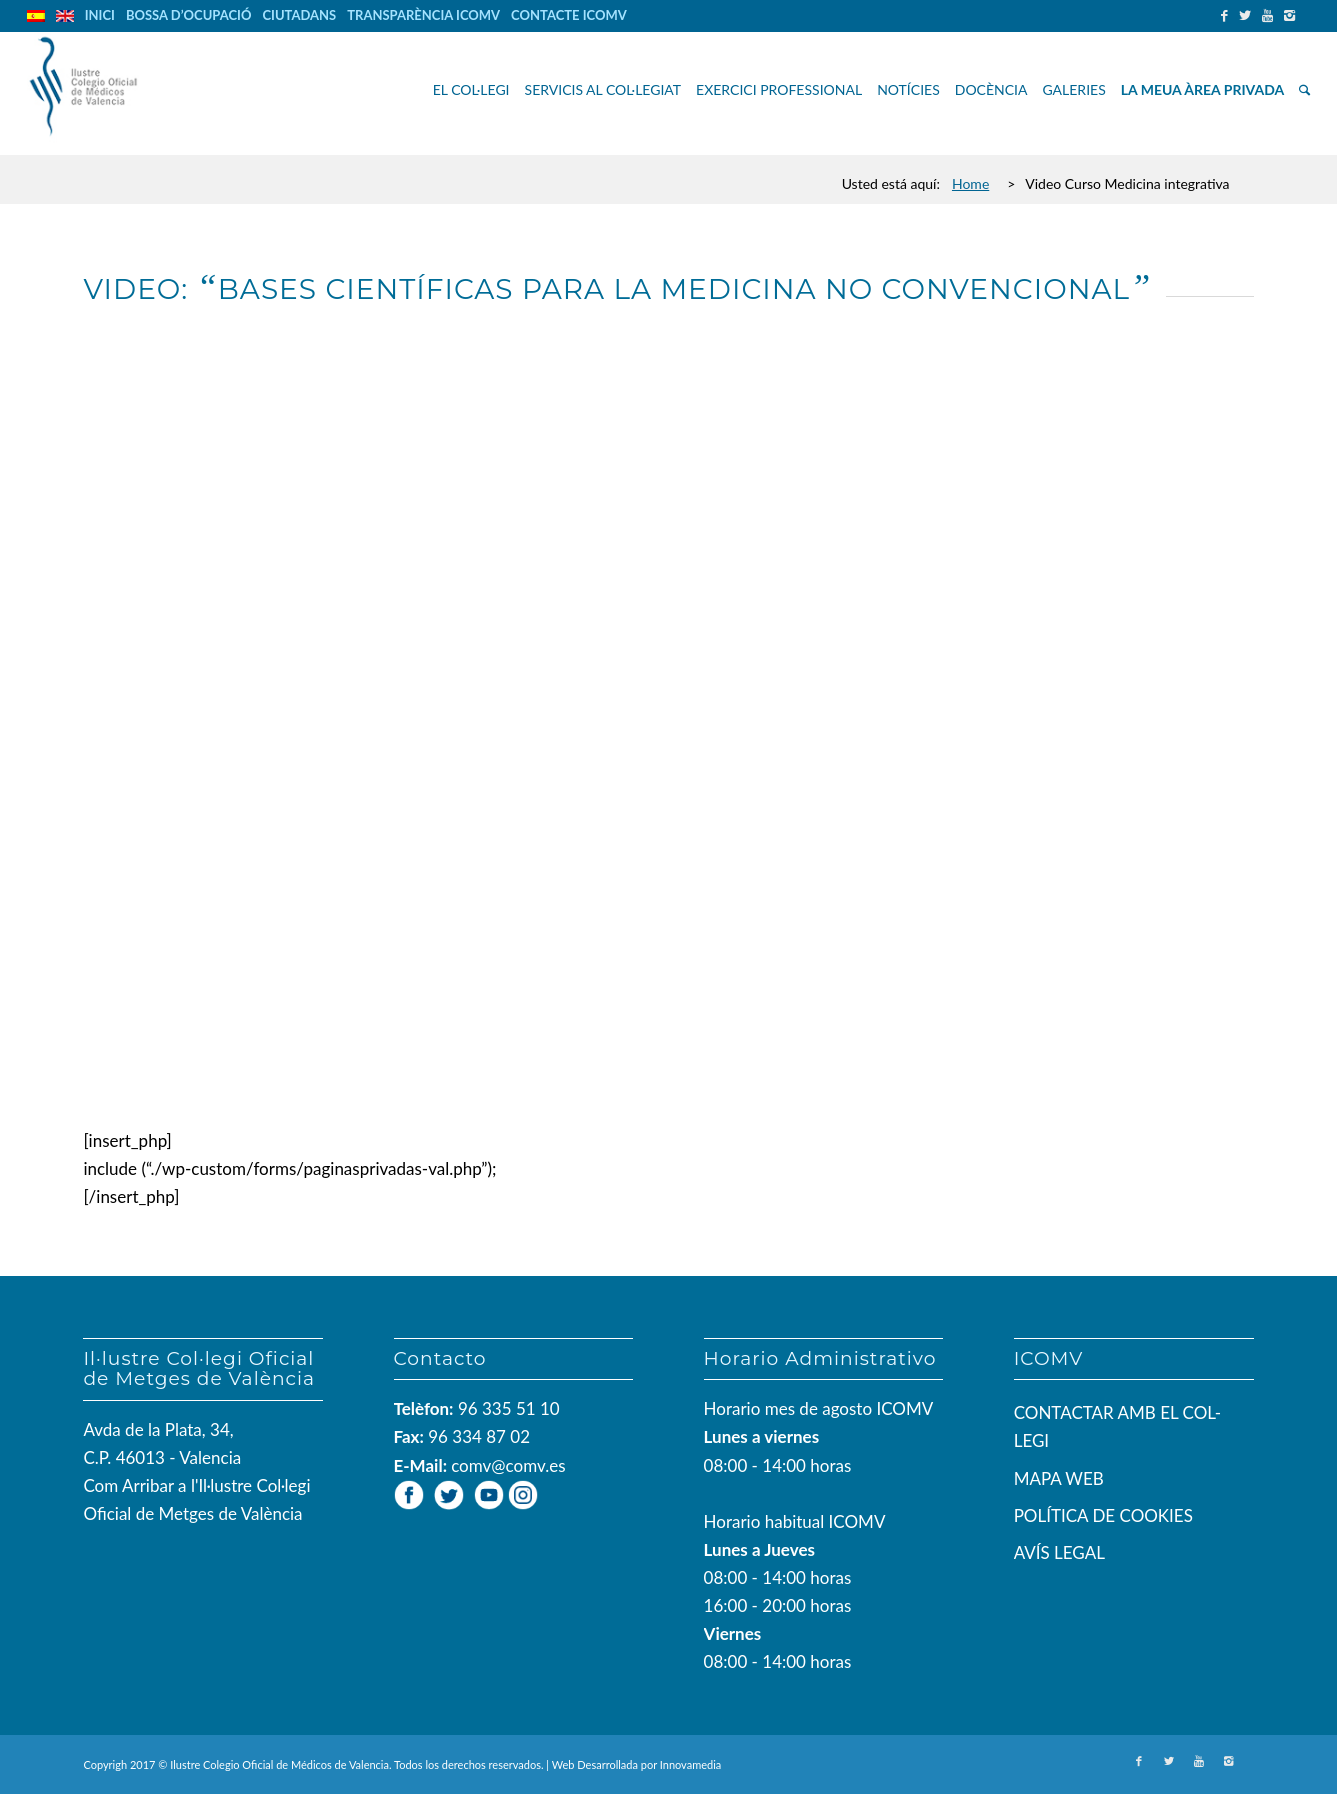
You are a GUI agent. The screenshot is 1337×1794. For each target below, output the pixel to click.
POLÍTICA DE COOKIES (1103, 1515)
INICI (100, 15)
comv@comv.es (508, 1465)
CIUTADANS (299, 15)
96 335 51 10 (509, 1408)
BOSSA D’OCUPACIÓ (189, 15)
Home (970, 183)
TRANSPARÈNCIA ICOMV (423, 15)
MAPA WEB (1059, 1478)
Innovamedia (691, 1764)
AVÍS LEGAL (1059, 1552)
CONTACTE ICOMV (569, 15)
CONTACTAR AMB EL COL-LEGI (1118, 1426)
